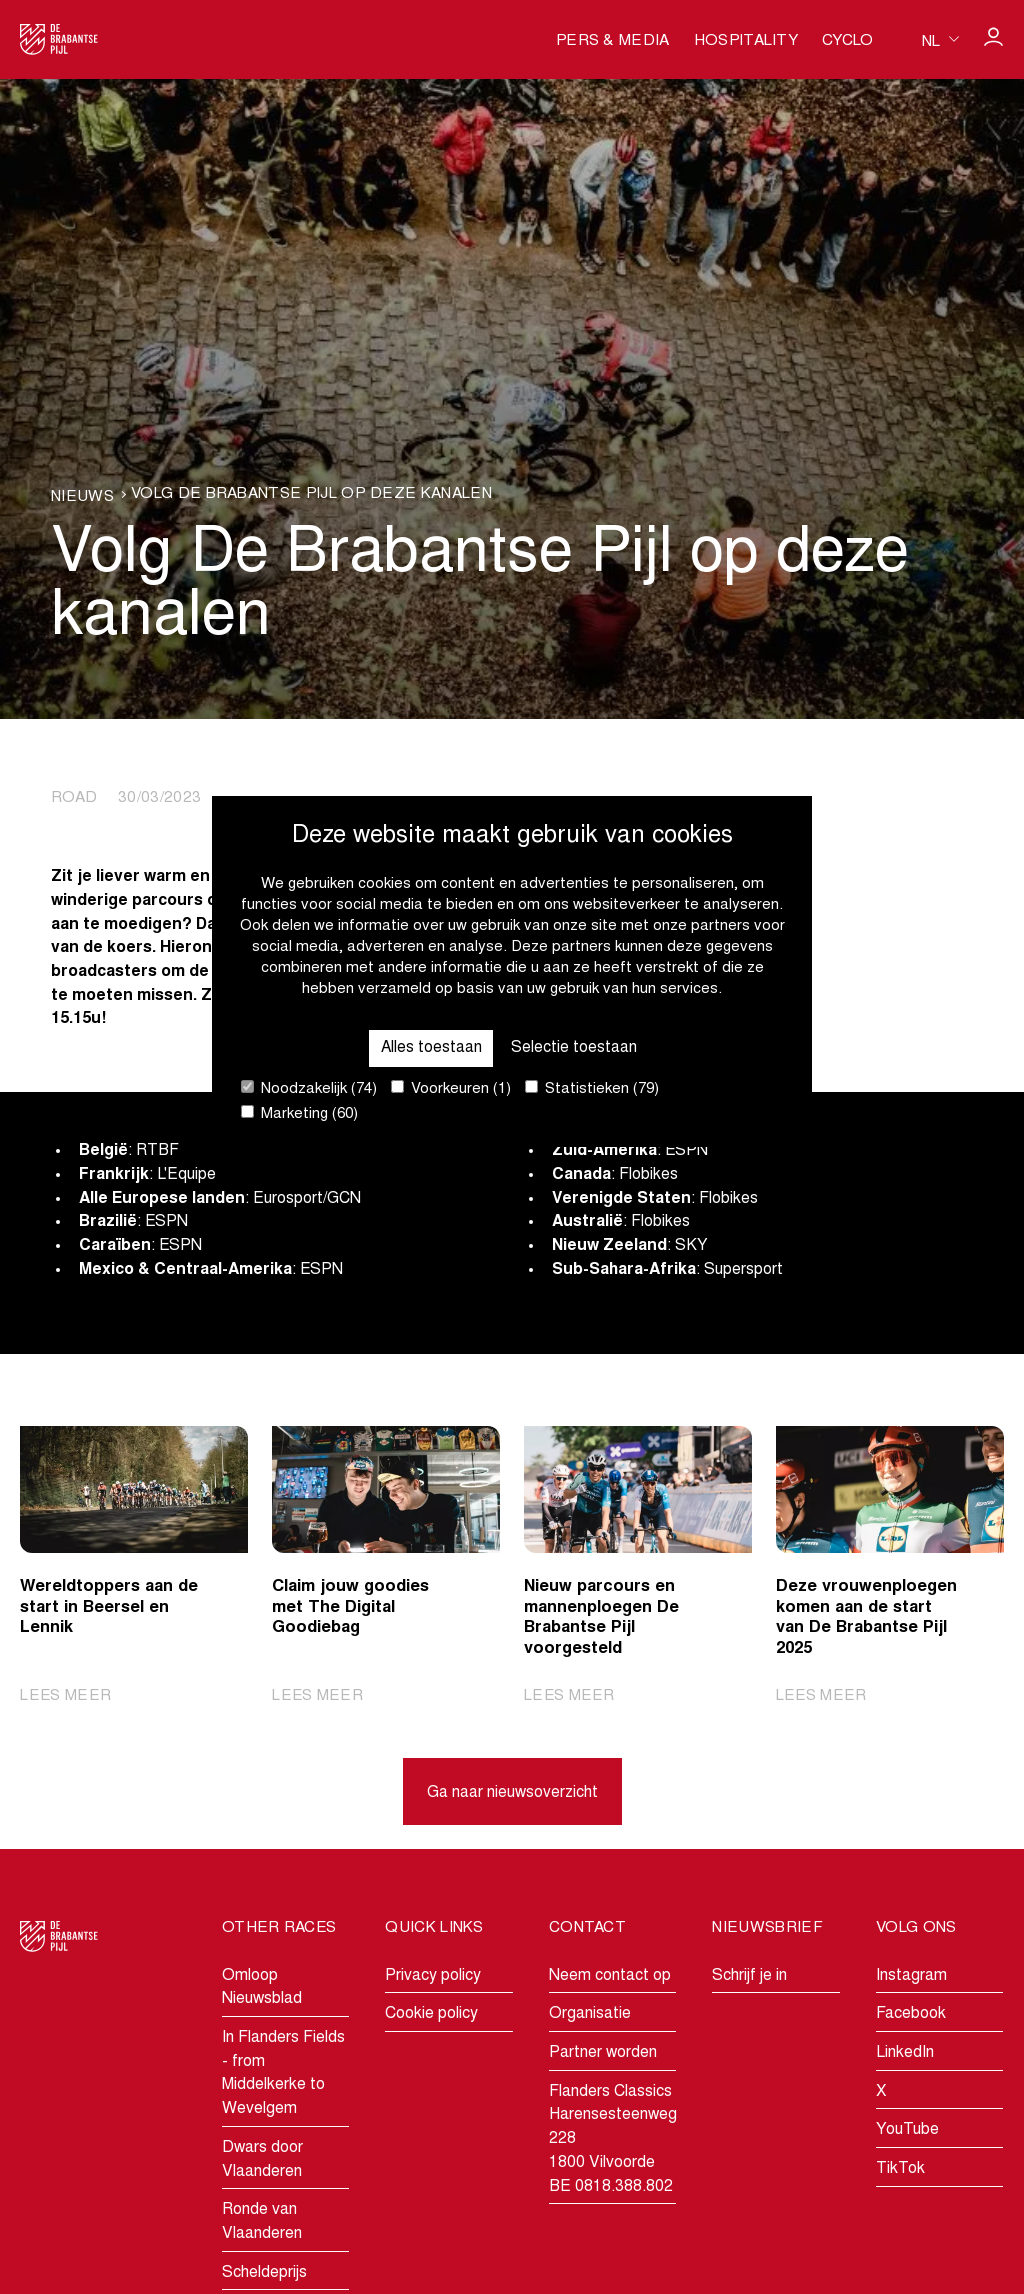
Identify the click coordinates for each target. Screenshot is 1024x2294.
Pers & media (613, 41)
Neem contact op (610, 1976)
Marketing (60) (299, 1113)
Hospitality (746, 41)
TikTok (900, 2170)
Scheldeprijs (264, 2273)
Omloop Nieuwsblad (262, 1988)
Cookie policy (431, 2015)
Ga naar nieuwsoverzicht (512, 1794)
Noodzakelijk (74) (309, 1088)
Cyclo (848, 41)
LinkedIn (905, 2053)
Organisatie (590, 2015)
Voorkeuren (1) (451, 1088)
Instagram (911, 1976)
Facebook (911, 2015)
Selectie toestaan (575, 1047)
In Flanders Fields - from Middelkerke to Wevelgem (283, 2073)
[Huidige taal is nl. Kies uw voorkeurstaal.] (940, 40)
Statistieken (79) (592, 1088)
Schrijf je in (749, 1976)
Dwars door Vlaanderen (262, 2160)
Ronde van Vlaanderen (262, 2223)
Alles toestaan (431, 1047)
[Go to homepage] (59, 39)
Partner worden (603, 2053)
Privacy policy (433, 1976)
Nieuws (82, 497)
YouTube (907, 2131)
